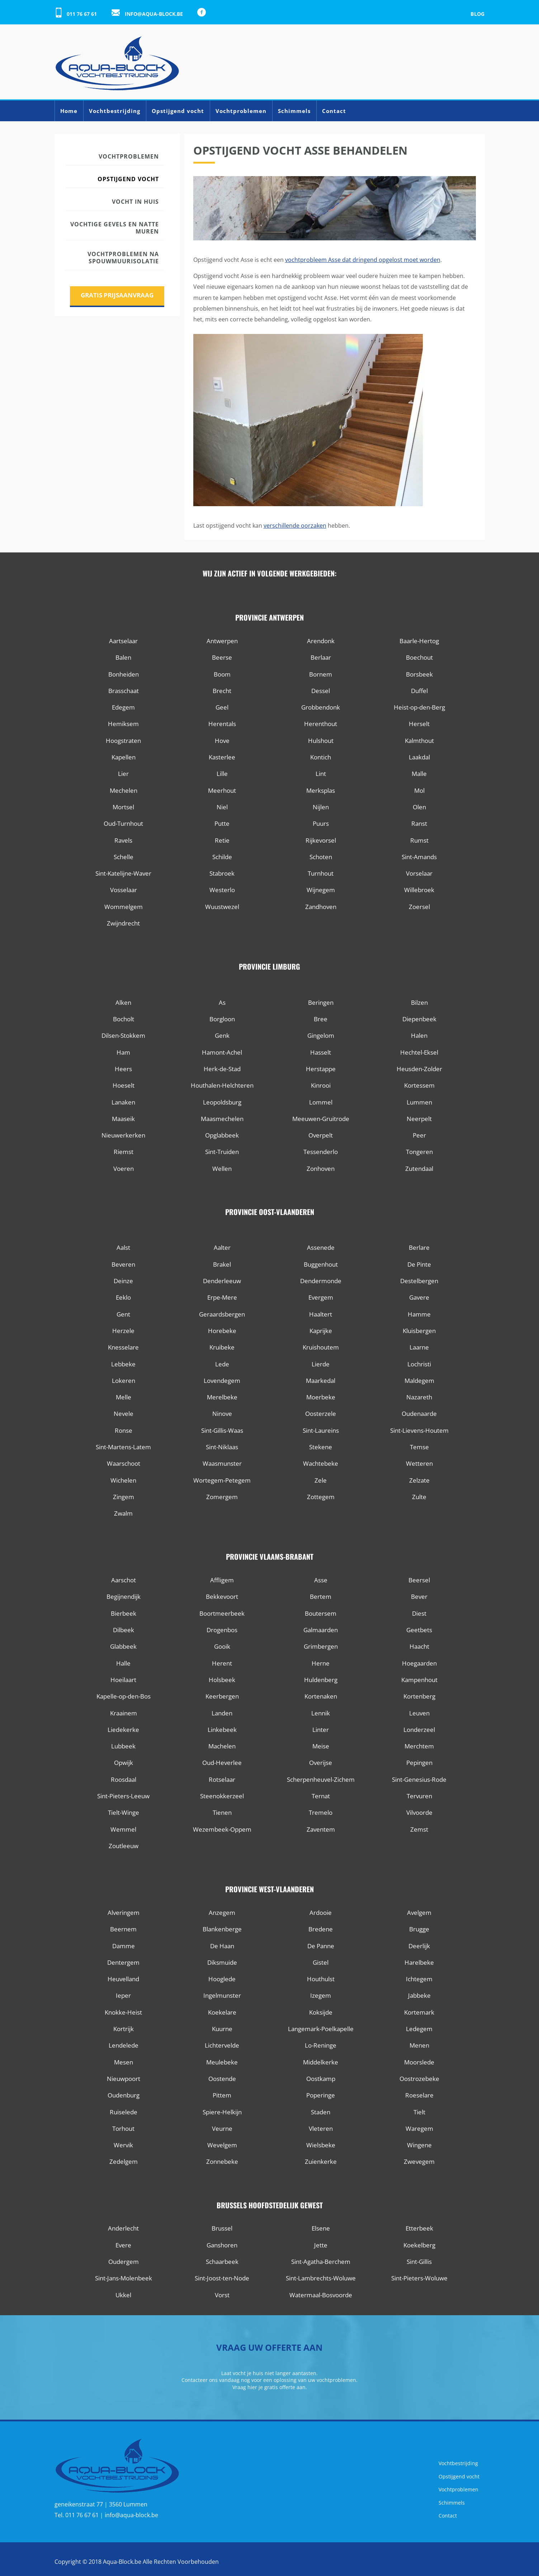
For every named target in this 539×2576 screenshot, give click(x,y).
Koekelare (222, 2012)
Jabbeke (419, 1995)
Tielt (419, 2112)
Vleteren (321, 2128)
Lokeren (123, 1380)
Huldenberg (320, 1680)
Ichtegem (419, 1979)
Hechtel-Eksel (419, 1052)
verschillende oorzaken (295, 525)
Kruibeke (222, 1347)
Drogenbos (222, 1630)
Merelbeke (222, 1397)
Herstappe (321, 1069)
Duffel (419, 691)
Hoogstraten (123, 740)
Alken (123, 1002)
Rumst (419, 840)
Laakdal (419, 757)
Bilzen (419, 1002)
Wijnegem (321, 890)
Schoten (320, 857)
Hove (222, 740)
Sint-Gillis (419, 2261)
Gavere (419, 1297)
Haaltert (320, 1314)
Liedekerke (123, 1729)
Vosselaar (123, 890)
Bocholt (123, 1019)
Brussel (222, 2228)
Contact (334, 110)
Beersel (419, 1580)
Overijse (320, 1762)
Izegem (320, 1995)
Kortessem (419, 1085)
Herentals (222, 724)
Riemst (123, 1152)
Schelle (123, 857)
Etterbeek (419, 2228)
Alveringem (124, 1912)
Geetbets (419, 1630)
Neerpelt (419, 1119)
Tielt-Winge (123, 1812)
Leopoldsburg (222, 1102)
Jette (320, 2245)
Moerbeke (320, 1397)
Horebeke (222, 1331)
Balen (123, 657)
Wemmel (123, 1829)
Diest (419, 1613)
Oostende (222, 2079)
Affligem (222, 1580)
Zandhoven (320, 907)
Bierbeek (123, 1613)
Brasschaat (123, 691)
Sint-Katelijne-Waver (123, 873)
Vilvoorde (419, 1812)
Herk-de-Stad (222, 1069)
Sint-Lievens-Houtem (419, 1430)
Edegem (123, 707)
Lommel (320, 1102)
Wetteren (419, 1463)
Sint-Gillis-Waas (222, 1430)
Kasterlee (222, 757)
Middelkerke (320, 2062)
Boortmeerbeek (222, 1613)
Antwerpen (222, 641)
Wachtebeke (320, 1463)
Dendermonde (320, 1281)
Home (68, 110)
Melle (123, 1397)
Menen (419, 2045)
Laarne (419, 1347)
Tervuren (419, 1796)
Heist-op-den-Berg (419, 707)
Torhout (123, 2128)
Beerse (222, 657)
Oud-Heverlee (222, 1762)
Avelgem (419, 1912)
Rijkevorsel (321, 840)
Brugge (419, 1929)
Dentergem (123, 1962)
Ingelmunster (222, 1995)
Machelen (222, 1746)
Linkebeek (222, 1729)
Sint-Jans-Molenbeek (123, 2278)
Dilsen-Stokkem (123, 1035)
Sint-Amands (419, 857)
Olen (419, 807)
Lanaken (123, 1102)
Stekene (320, 1447)
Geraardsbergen (222, 1314)
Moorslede (419, 2062)
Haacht (419, 1646)
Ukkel (123, 2295)
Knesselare (123, 1347)
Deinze (123, 1281)
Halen (419, 1035)
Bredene (320, 1929)
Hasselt (320, 1052)
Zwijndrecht (123, 923)
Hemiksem (123, 724)
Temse (419, 1447)
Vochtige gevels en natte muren (114, 227)
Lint (321, 773)
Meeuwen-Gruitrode (320, 1119)
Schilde (222, 857)
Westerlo (222, 890)
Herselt (419, 724)
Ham (123, 1052)
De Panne (320, 1946)
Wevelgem (222, 2145)
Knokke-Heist (123, 2012)
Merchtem (419, 1746)
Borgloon (222, 1019)
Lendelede (123, 2045)
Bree (320, 1019)
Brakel (222, 1264)
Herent (222, 1663)
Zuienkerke (321, 2161)
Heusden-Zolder (419, 1069)
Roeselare (419, 2095)
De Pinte (419, 1264)
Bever (419, 1596)
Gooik (222, 1646)
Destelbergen (419, 1281)
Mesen (123, 2062)
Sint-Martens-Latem (123, 1447)
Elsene (321, 2228)
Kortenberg (419, 1696)
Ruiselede (123, 2112)
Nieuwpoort (123, 2079)
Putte (222, 823)
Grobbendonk (320, 707)
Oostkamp (320, 2079)
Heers (123, 1069)
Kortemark (419, 2012)
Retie (222, 840)
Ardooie (320, 1912)
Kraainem (123, 1713)
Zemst (419, 1829)
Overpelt (320, 1135)
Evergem (320, 1297)
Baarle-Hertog (419, 641)
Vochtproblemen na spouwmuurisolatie (123, 257)
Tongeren (419, 1152)
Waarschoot (123, 1463)
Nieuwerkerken (123, 1135)
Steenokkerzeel (222, 1796)
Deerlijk (419, 1946)
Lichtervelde (222, 2045)
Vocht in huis (135, 202)
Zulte (419, 1497)
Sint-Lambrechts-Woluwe (321, 2278)
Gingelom (320, 1035)
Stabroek (222, 873)
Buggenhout (321, 1264)
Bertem (320, 1596)
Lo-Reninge (320, 2045)
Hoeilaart (123, 1680)
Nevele (123, 1413)
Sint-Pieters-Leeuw (123, 1796)
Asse (320, 1580)
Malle (419, 773)
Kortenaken (320, 1696)
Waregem (419, 2128)
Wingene (419, 2145)
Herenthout (320, 724)
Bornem (320, 674)
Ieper (123, 1995)
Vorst (222, 2295)
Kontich (320, 757)
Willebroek (419, 890)
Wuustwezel (222, 907)
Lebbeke (123, 1364)
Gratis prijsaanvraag (117, 295)
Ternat (321, 1796)
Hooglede (222, 1979)
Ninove (222, 1413)
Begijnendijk (124, 1596)
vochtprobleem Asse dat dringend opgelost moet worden (362, 260)
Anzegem (222, 1912)
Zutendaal (419, 1168)
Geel (222, 707)
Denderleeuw (222, 1281)
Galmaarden (320, 1630)
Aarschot (123, 1580)
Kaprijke (320, 1331)
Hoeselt (123, 1085)
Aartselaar (123, 641)
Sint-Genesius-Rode (419, 1779)
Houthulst (321, 1979)
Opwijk (123, 1762)
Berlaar (321, 657)
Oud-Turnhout (123, 823)
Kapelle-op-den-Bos (123, 1696)
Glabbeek (123, 1646)
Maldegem (419, 1380)
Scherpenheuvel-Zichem (321, 1779)
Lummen (419, 1102)
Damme (123, 1946)
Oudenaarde (419, 1413)
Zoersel (419, 907)
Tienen (222, 1812)
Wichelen (123, 1480)
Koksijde (320, 2012)
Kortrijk (123, 2029)
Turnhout (321, 873)
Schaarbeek (222, 2261)
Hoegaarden (419, 1663)
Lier (123, 773)
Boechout (419, 657)
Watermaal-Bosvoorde (320, 2295)
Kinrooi (321, 1085)
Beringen (321, 1002)
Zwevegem (419, 2161)
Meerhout (222, 790)
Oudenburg (124, 2095)
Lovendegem (222, 1380)
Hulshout (321, 740)
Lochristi (419, 1364)
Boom (222, 674)
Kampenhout (419, 1680)
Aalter (222, 1247)
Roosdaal (123, 1779)
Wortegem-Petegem (222, 1480)
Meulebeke (222, 2062)
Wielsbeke (320, 2145)
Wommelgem (123, 907)
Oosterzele (320, 1413)
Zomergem (222, 1497)
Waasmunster (222, 1463)
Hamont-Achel (222, 1052)
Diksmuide (222, 1962)
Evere (123, 2245)
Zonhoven (321, 1168)
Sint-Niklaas (222, 1447)
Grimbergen (321, 1646)
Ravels (123, 840)
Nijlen (321, 807)
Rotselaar (222, 1779)
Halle (123, 1663)
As (222, 1002)
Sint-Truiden (222, 1152)
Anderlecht (123, 2228)
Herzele (123, 1331)
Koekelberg (419, 2245)
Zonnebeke (222, 2161)
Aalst (123, 1247)
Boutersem (320, 1613)
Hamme (419, 1314)
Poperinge (320, 2095)
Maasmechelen (222, 1119)
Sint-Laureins (321, 1430)
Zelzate (419, 1480)
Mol (419, 790)
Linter (320, 1729)
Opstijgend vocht (178, 110)
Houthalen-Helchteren (222, 1085)
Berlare (419, 1247)
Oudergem (123, 2261)
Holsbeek (222, 1680)
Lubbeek (123, 1746)
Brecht (222, 691)
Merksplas (320, 790)
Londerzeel (419, 1729)
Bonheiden (123, 674)
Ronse (123, 1430)
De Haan (222, 1946)
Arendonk (321, 641)
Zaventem (321, 1829)
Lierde (321, 1364)
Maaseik (123, 1119)
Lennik (320, 1713)
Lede (222, 1364)
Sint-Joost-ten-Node (222, 2278)
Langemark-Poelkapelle (321, 2029)
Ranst (419, 823)
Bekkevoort (222, 1596)
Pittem (222, 2095)
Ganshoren (222, 2245)
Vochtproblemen (241, 110)
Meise (320, 1746)
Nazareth (419, 1397)
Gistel (320, 1962)
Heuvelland (123, 1979)
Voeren (123, 1168)
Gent (123, 1314)
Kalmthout (419, 740)
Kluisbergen (419, 1331)
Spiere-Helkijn (222, 2112)
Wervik (123, 2145)
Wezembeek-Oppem (222, 1829)
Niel (222, 807)
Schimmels (294, 110)
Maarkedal (320, 1380)
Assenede (321, 1247)
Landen (222, 1713)
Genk (222, 1035)
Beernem (123, 1929)
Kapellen (124, 757)
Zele (321, 1480)
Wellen (222, 1168)
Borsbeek (419, 674)
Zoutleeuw (123, 1846)
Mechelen (123, 790)
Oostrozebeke (419, 2079)
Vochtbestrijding (114, 110)
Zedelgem (123, 2161)
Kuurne (222, 2029)
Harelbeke (419, 1962)
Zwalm (123, 1513)
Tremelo (320, 1812)
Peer (419, 1135)
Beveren (123, 1264)
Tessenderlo (320, 1152)
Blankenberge (222, 1929)
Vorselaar (419, 873)
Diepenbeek (419, 1019)
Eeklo (123, 1297)
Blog (477, 13)
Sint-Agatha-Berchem (320, 2261)
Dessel (320, 691)
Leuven (419, 1713)
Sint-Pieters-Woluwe (419, 2278)
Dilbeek (123, 1630)
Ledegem (419, 2029)
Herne (321, 1663)
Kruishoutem (321, 1347)
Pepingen (419, 1762)
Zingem (123, 1497)
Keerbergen (222, 1696)
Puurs (321, 823)
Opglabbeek (222, 1135)
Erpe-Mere (222, 1297)
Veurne (222, 2128)
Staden (320, 2112)
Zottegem (321, 1497)
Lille (222, 773)
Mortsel (123, 807)
